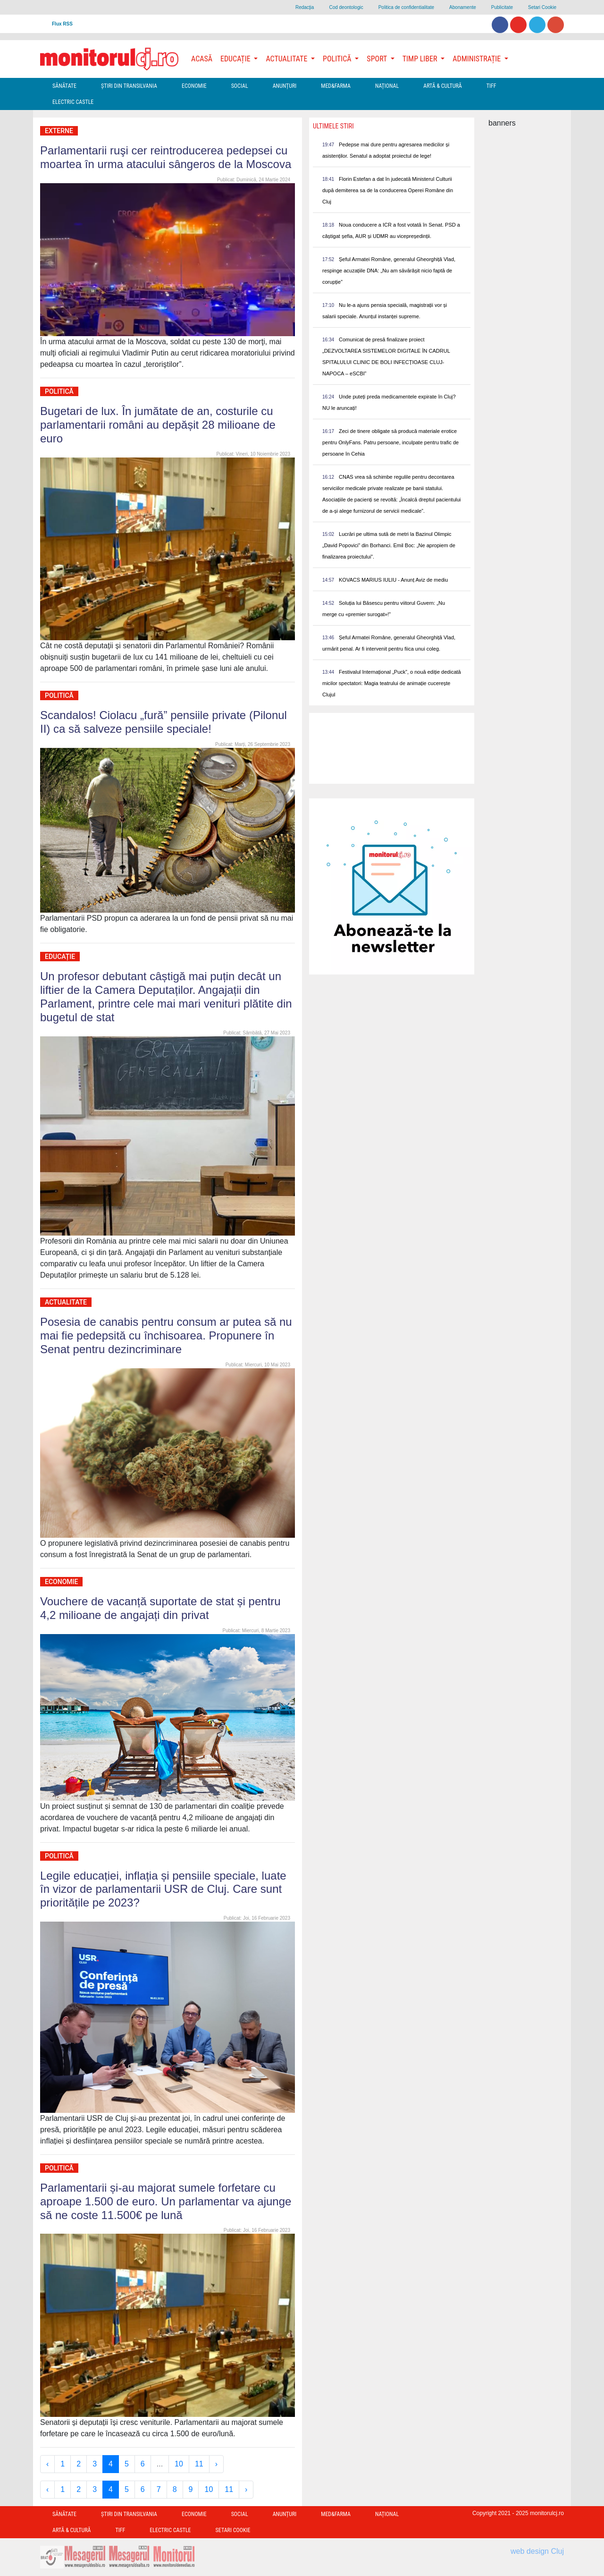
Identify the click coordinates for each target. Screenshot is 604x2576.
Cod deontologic (346, 7)
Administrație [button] (478, 58)
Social (239, 86)
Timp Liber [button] (421, 58)
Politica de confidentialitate (406, 7)
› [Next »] (216, 2464)
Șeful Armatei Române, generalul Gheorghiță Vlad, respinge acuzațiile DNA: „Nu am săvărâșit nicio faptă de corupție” (388, 270)
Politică (59, 391)
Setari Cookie (542, 7)
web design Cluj (537, 2551)
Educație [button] (236, 58)
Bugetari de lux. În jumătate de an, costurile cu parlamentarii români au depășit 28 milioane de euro (158, 425)
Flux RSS (62, 23)
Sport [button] (377, 58)
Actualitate (66, 1302)
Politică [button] (338, 58)
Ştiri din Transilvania (129, 86)
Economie (194, 86)
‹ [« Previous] (47, 2464)
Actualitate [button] (287, 58)
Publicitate (502, 7)
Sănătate (64, 86)
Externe (59, 131)
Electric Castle (72, 102)
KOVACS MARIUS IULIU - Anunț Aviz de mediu (393, 580)
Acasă (201, 58)
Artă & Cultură (442, 86)
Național (387, 86)
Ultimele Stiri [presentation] (333, 126)
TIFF (491, 86)
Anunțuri (285, 86)
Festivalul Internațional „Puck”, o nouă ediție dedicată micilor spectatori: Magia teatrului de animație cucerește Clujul (391, 683)
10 (179, 2464)
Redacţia (304, 7)
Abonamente (462, 7)
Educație (60, 956)
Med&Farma (336, 86)
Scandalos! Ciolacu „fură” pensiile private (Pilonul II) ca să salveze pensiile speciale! (163, 722)
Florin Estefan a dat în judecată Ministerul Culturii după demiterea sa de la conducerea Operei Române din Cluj (387, 190)
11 (199, 2464)
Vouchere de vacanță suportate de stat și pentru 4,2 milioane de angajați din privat (160, 1608)
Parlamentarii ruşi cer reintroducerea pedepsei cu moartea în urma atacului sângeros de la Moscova (165, 157)
